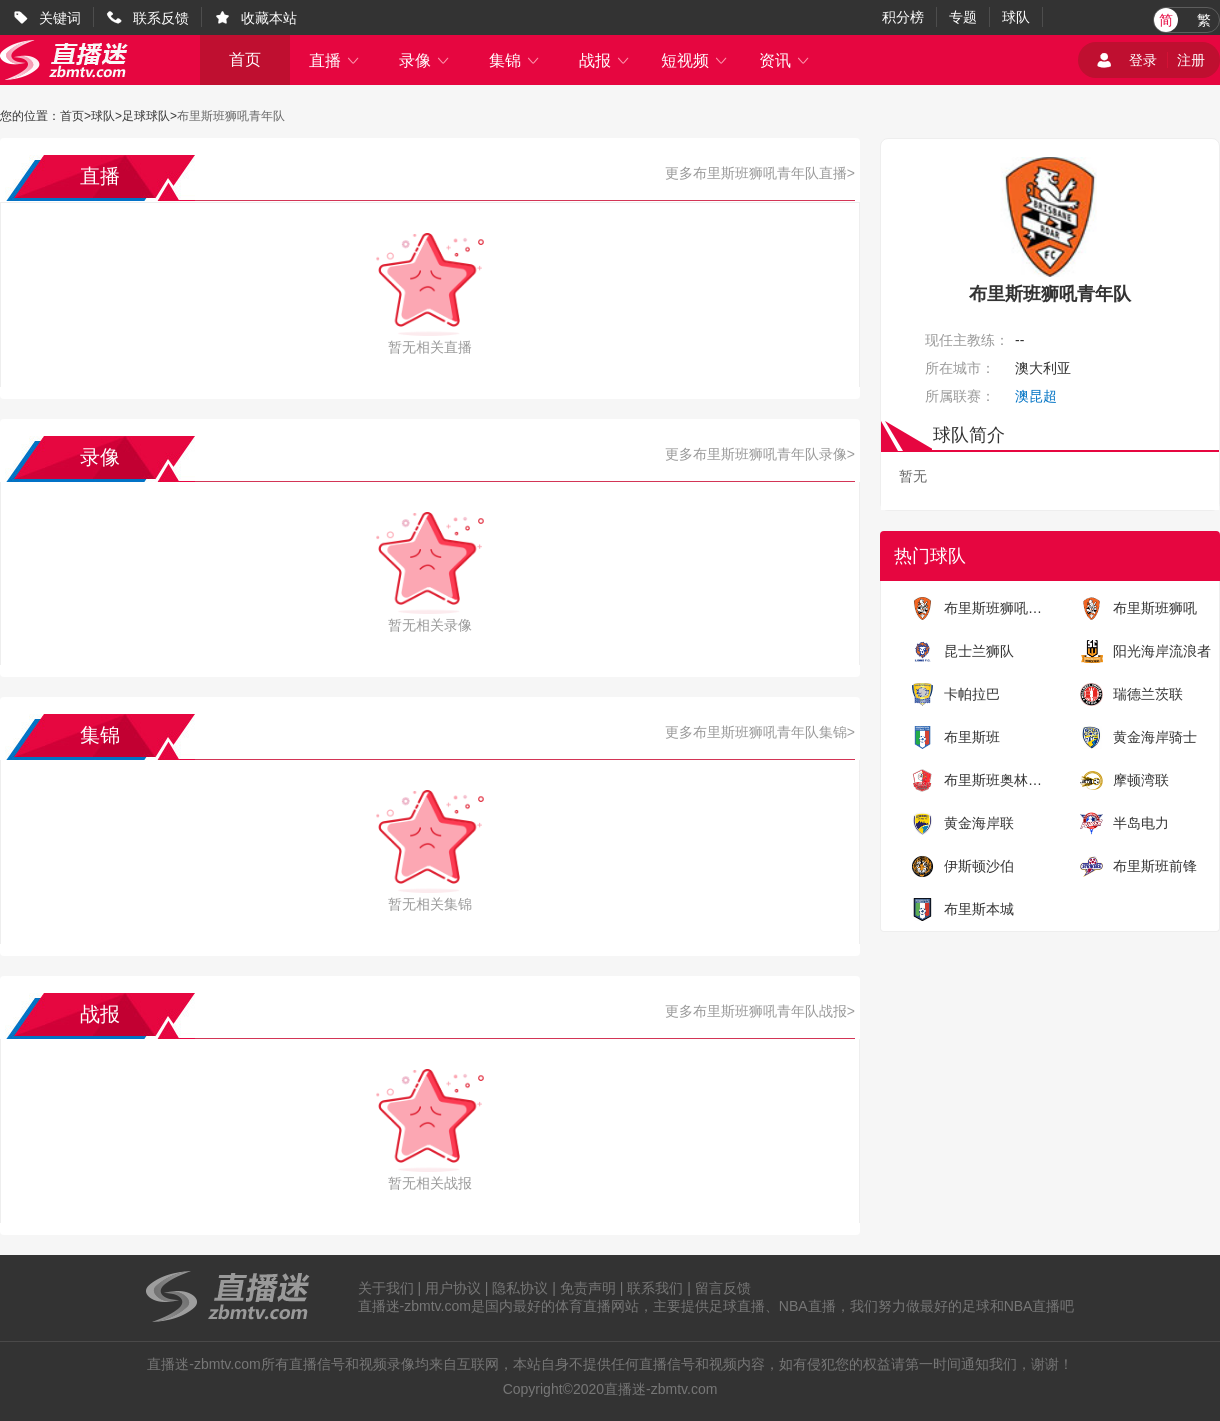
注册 (1191, 60)
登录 (1143, 60)
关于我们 (386, 1288)
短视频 (695, 60)
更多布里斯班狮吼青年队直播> (760, 173)
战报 (605, 60)
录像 (425, 60)
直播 (335, 60)
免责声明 (588, 1288)
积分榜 (903, 17)
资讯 (785, 60)
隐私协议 (520, 1288)
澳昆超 (1036, 396)
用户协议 (453, 1288)
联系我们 (655, 1288)
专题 (963, 17)
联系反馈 (161, 18)
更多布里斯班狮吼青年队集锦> (760, 732)
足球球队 (146, 116)
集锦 (515, 60)
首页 (245, 59)
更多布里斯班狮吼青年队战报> (760, 1011)
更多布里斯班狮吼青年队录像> (760, 454)
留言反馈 (723, 1288)
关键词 (60, 18)
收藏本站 (269, 18)
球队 (1016, 17)
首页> (75, 116)
